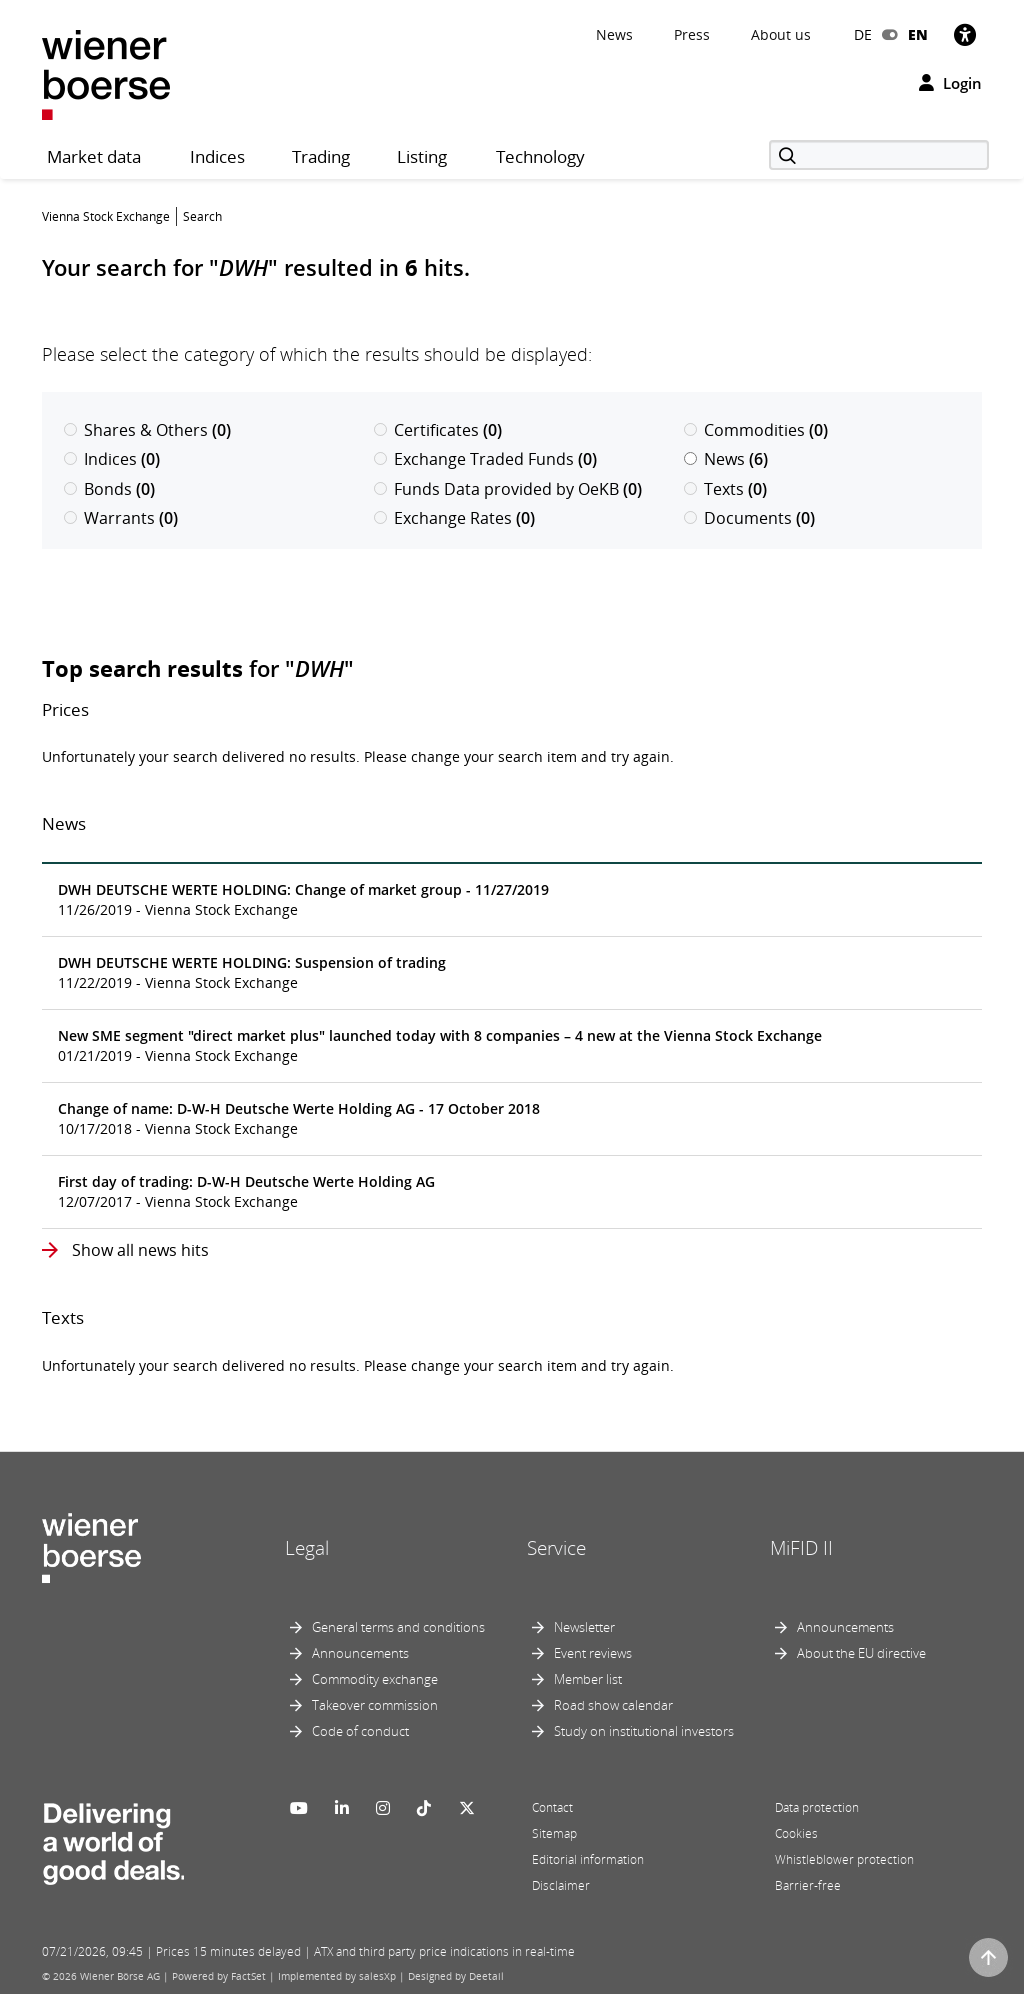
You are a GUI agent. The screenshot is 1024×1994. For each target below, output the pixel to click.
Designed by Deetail (456, 1976)
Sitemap (554, 1833)
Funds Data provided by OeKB (508, 489)
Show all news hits (138, 1250)
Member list (588, 1679)
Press (692, 34)
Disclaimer (561, 1885)
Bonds (109, 489)
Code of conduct (360, 1731)
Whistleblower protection (844, 1859)
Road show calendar (613, 1705)
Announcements (360, 1653)
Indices (112, 459)
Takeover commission (375, 1705)
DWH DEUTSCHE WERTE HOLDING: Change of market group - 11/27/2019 (303, 889)
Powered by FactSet (219, 1976)
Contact (552, 1807)
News (614, 34)
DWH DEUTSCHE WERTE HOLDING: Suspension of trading (252, 962)
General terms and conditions (398, 1627)
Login (950, 83)
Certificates (438, 430)
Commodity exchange (375, 1679)
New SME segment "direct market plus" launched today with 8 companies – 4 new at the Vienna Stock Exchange (440, 1035)
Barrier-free (808, 1885)
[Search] (879, 155)
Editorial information (588, 1859)
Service (556, 1548)
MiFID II (801, 1548)
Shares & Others (147, 430)
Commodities (756, 430)
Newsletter (584, 1627)
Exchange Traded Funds (485, 459)
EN (918, 34)
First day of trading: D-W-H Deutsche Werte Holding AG (246, 1181)
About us (781, 34)
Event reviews (593, 1653)
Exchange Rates (454, 518)
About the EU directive (861, 1653)
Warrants (121, 518)
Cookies (796, 1833)
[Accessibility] (965, 34)
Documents (749, 518)
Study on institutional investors (644, 1731)
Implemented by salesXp (337, 1976)
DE (863, 34)
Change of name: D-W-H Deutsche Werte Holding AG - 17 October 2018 (299, 1108)
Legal (307, 1548)
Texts (725, 489)
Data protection (817, 1807)
